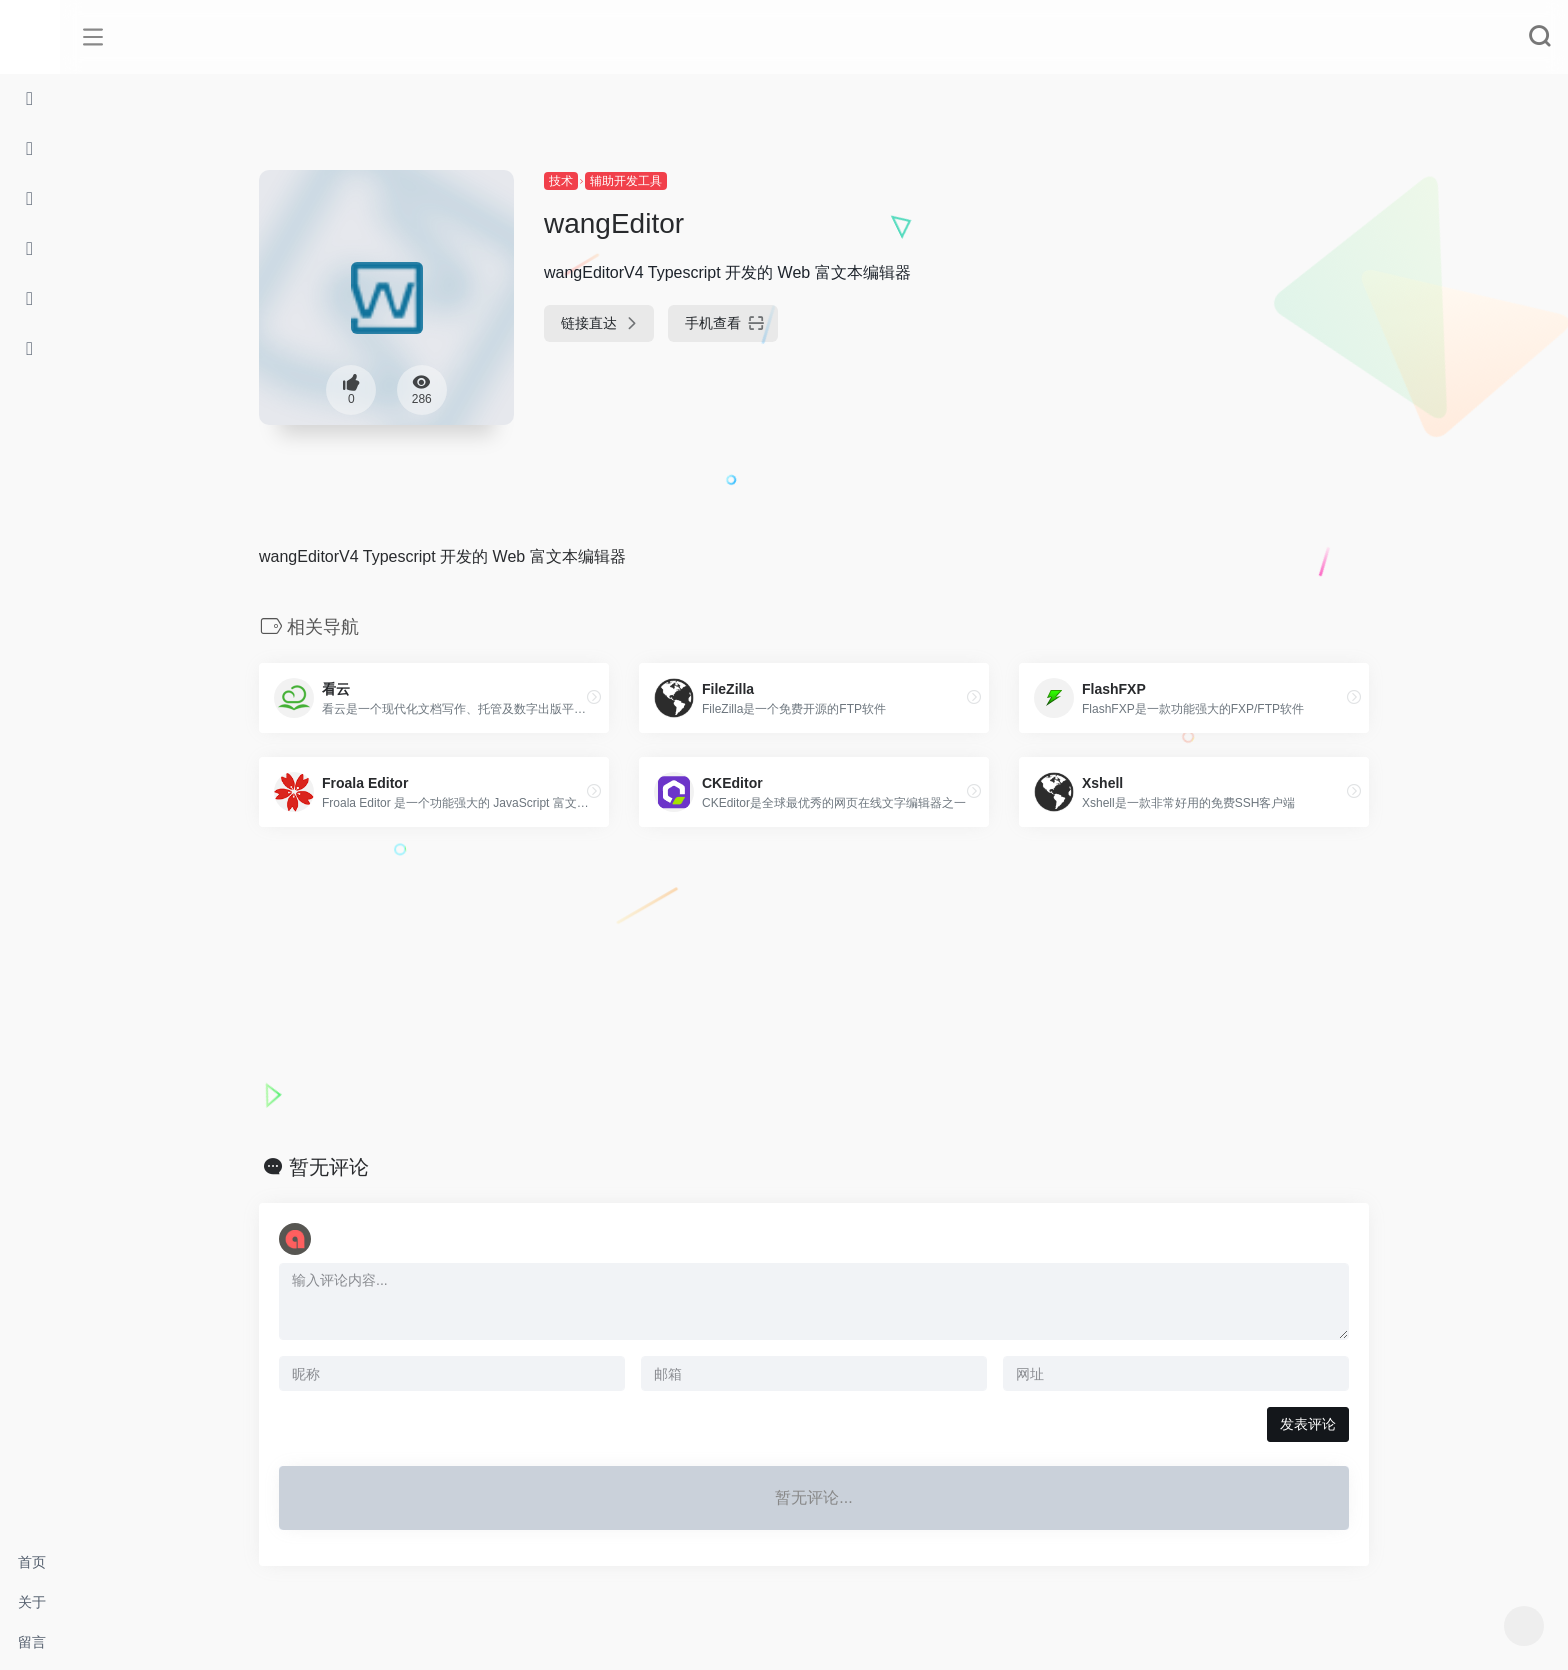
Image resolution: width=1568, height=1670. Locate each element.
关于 (32, 1602)
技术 (561, 181)
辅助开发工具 (626, 181)
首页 (32, 1562)
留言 (32, 1642)
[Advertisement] (814, 991)
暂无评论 (329, 1167)
